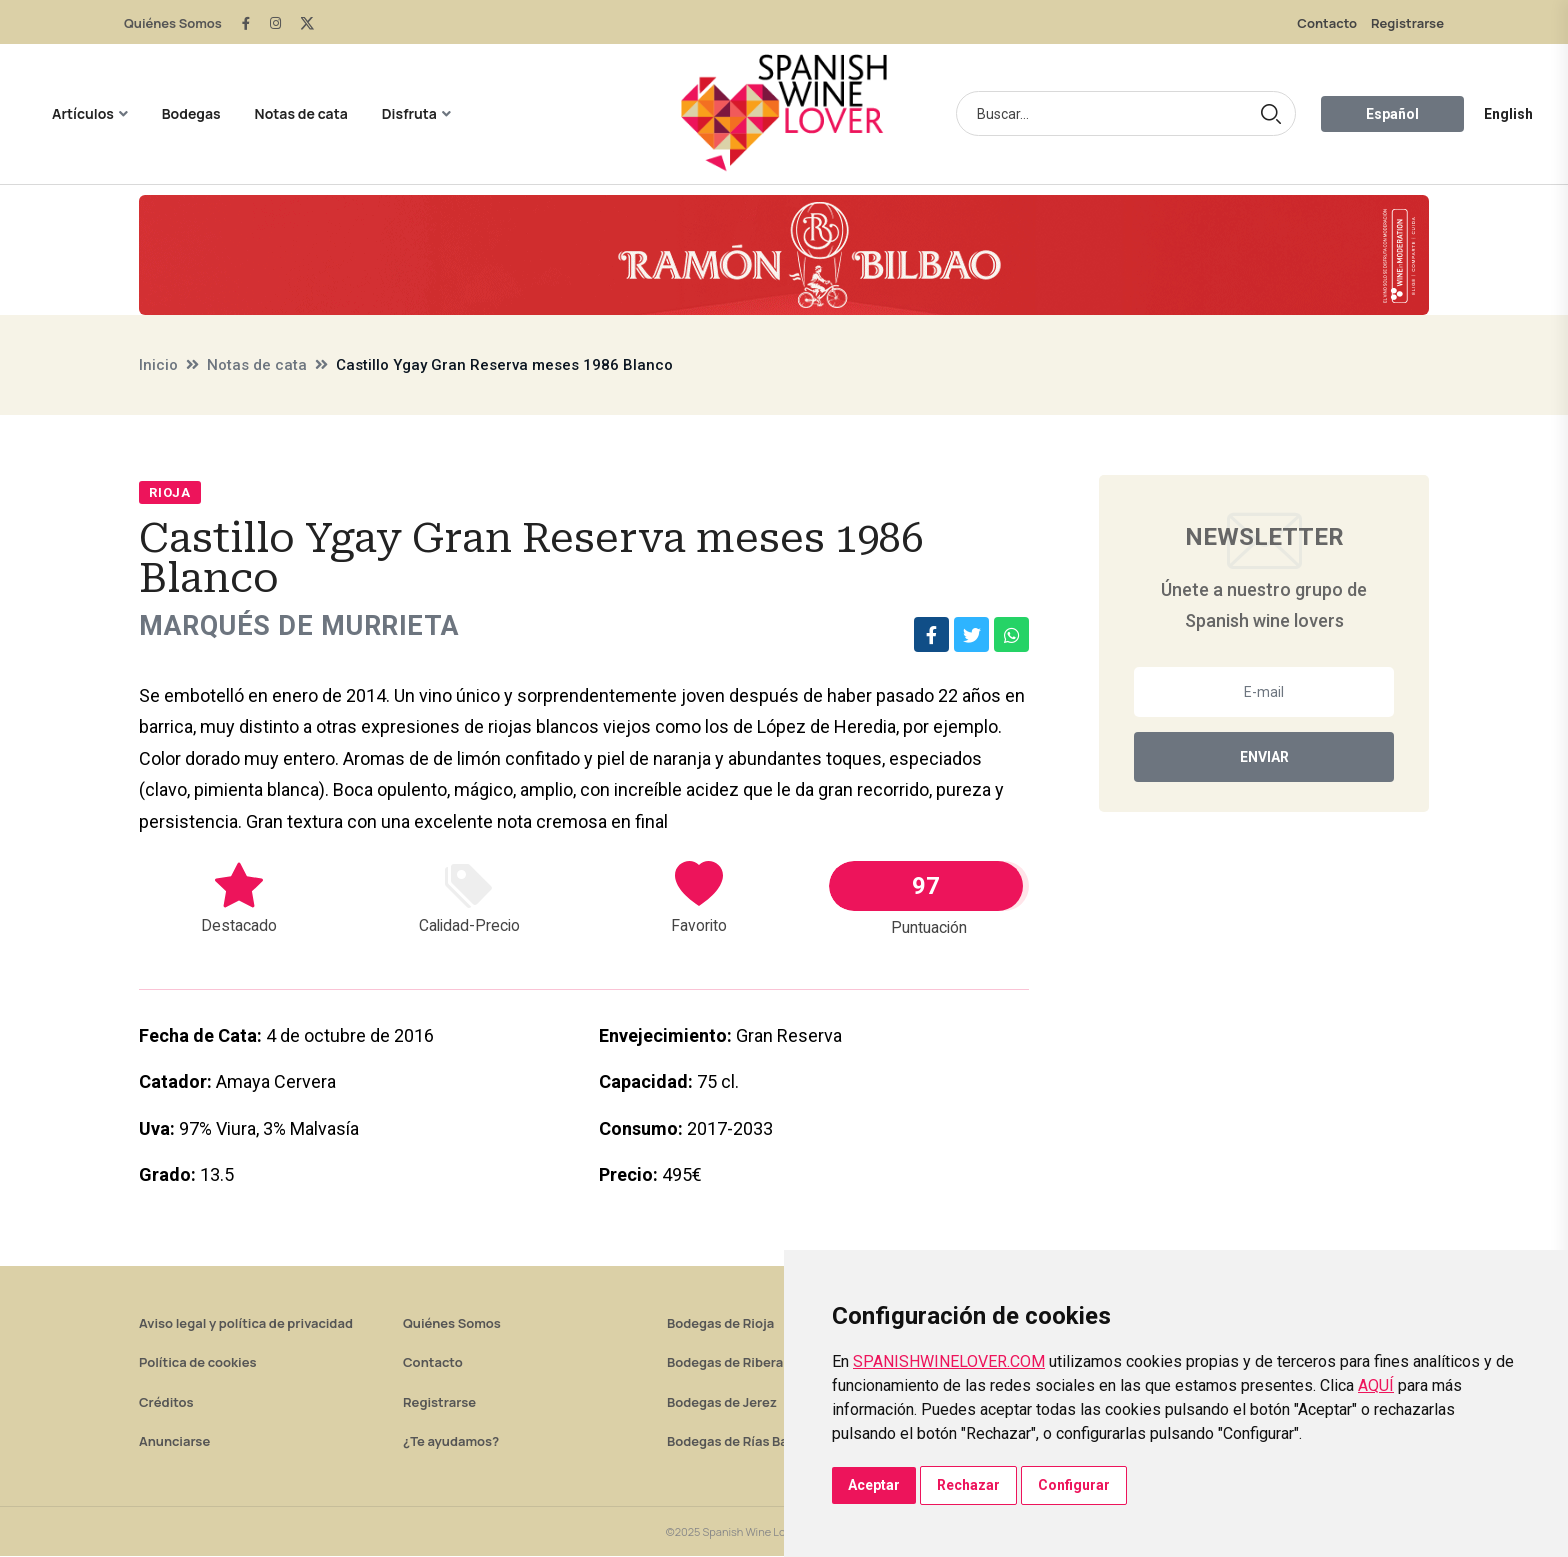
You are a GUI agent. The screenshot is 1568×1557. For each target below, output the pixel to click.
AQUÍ (1376, 1385)
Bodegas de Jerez (722, 1403)
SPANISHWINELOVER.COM (949, 1361)
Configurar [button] (1074, 1485)
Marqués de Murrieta (305, 626)
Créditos (166, 1403)
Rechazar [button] (968, 1485)
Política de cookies (198, 1363)
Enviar (1264, 757)
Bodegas (191, 113)
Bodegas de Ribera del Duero (756, 1363)
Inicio (158, 365)
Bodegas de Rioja (720, 1324)
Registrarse (1407, 23)
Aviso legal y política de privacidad (246, 1324)
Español (1392, 114)
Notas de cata (301, 113)
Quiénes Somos (173, 23)
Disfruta (409, 113)
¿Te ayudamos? (451, 1442)
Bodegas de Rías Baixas (740, 1442)
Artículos (83, 113)
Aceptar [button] (874, 1485)
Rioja (170, 492)
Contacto (1327, 23)
